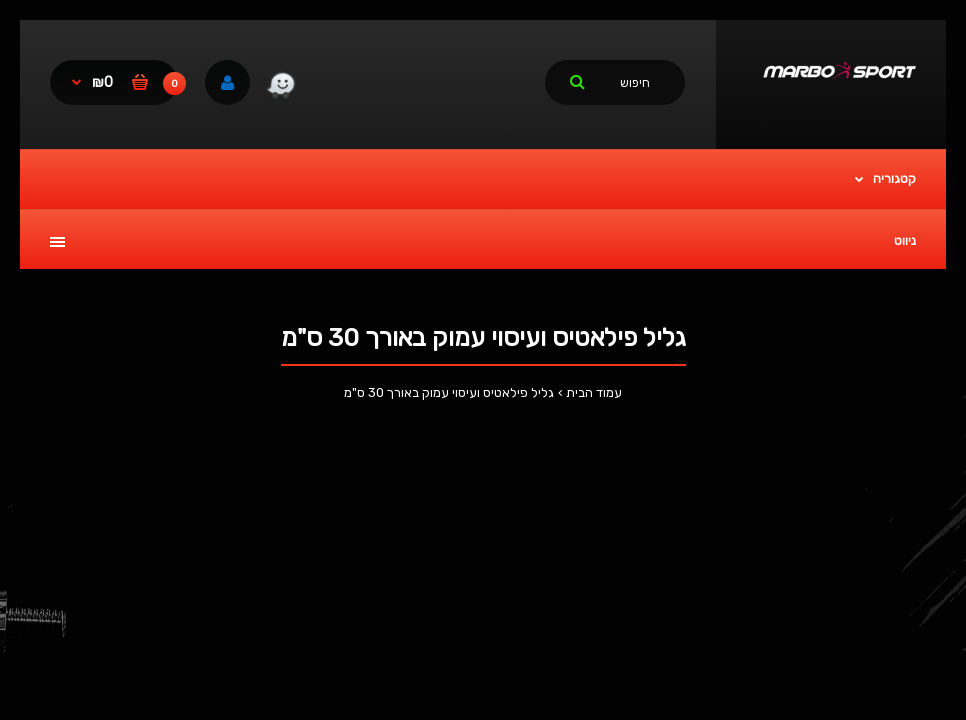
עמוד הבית (594, 392)
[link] (280, 88)
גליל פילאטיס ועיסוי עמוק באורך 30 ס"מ (449, 392)
